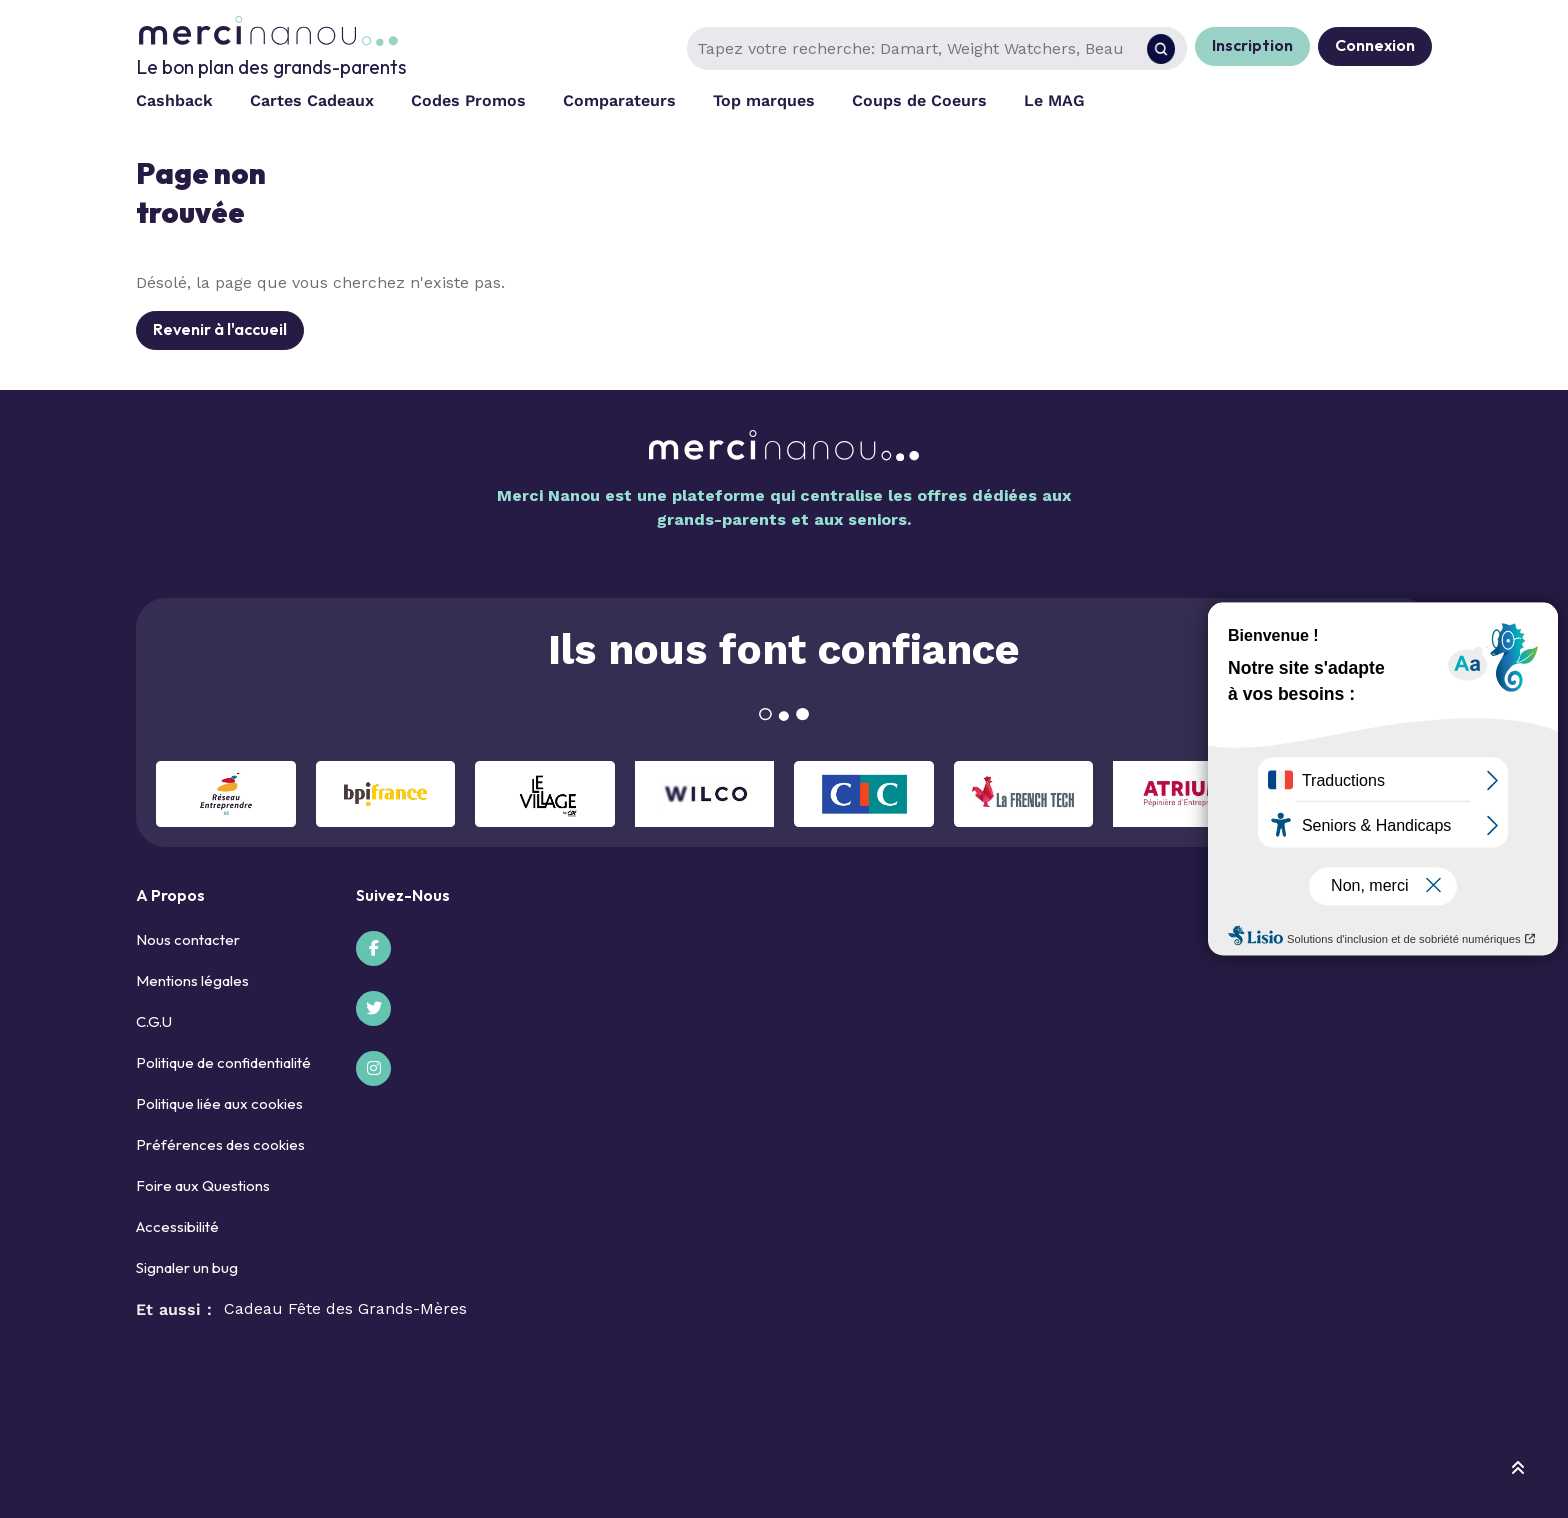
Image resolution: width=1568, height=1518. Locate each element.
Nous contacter (188, 939)
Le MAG (1054, 100)
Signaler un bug (187, 1267)
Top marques (764, 100)
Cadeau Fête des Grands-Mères (345, 1308)
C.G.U (154, 1021)
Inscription (1252, 45)
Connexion (1375, 45)
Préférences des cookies (220, 1144)
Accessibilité (177, 1226)
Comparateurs (619, 100)
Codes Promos (468, 100)
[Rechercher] (1161, 49)
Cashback (174, 100)
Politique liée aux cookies (219, 1103)
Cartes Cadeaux (312, 100)
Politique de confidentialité (223, 1062)
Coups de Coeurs (919, 100)
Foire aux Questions (203, 1185)
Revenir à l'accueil (220, 329)
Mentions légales (192, 980)
